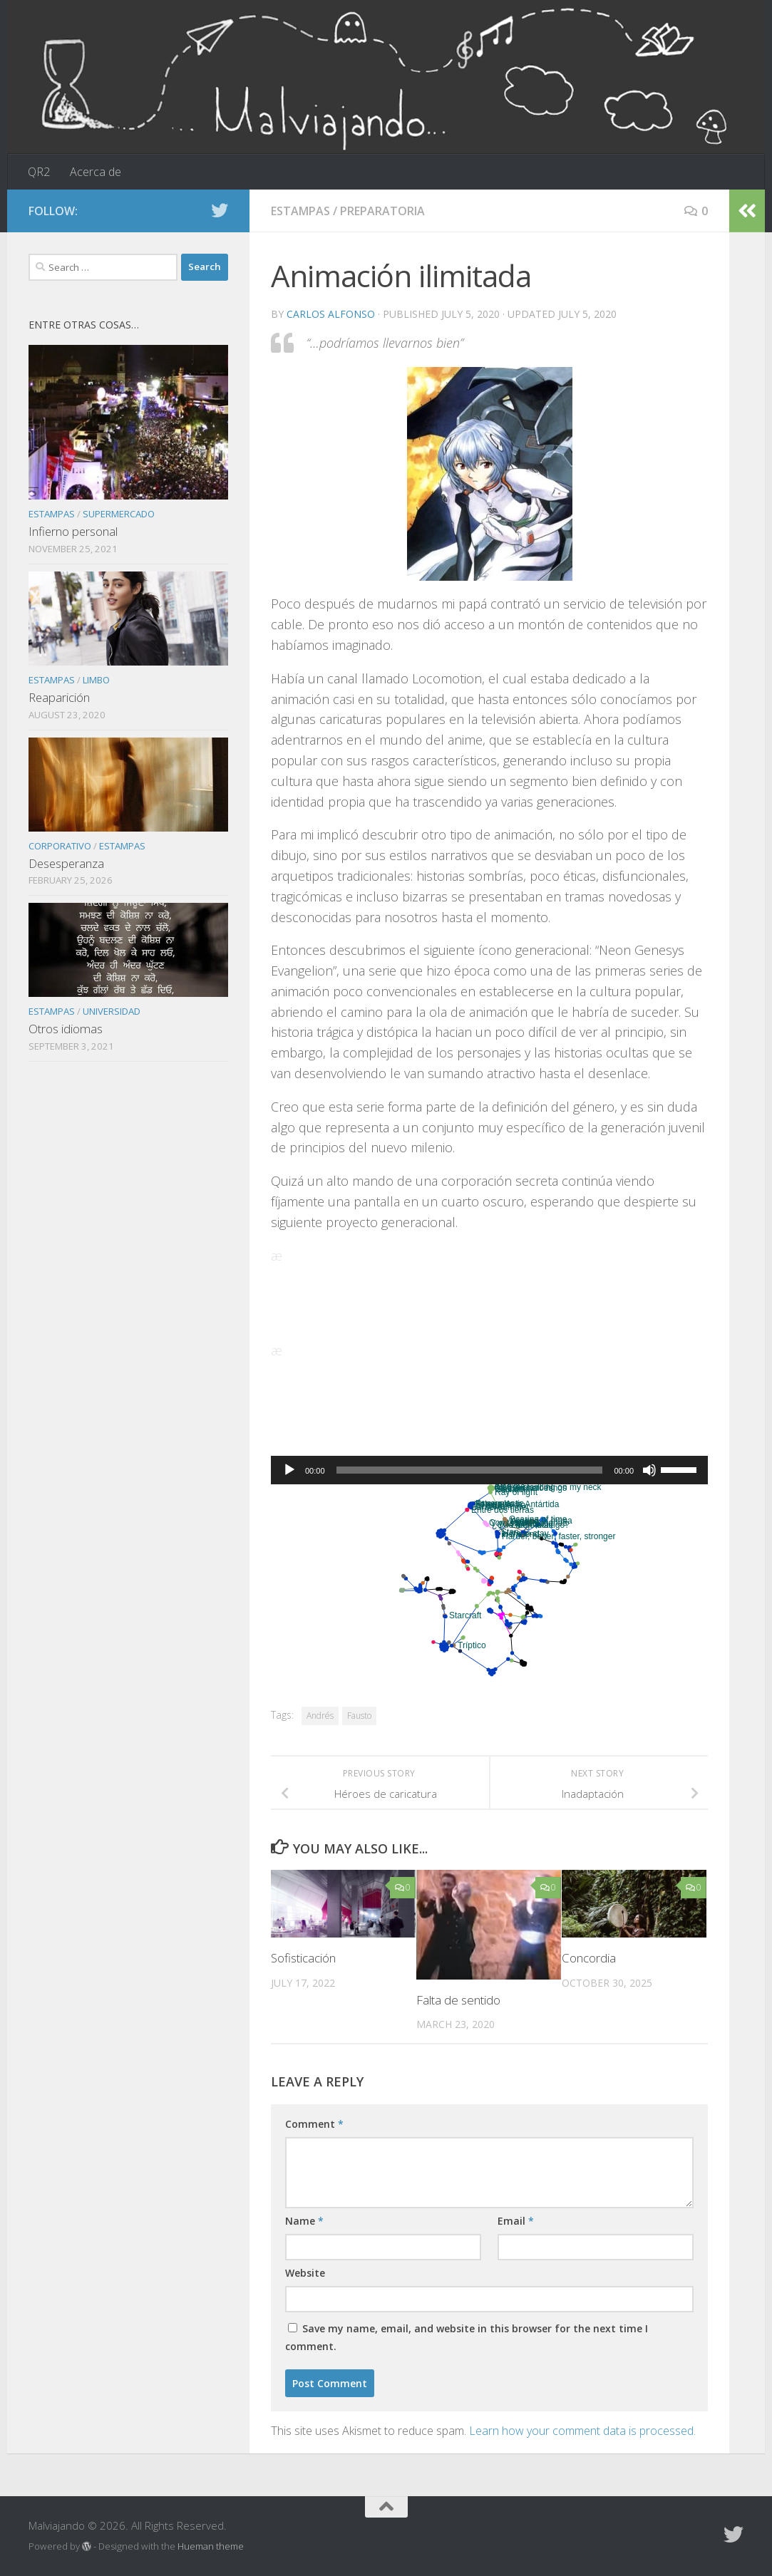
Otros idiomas (66, 1028)
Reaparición (59, 697)
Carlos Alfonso (331, 314)
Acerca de (95, 172)
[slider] (469, 1470)
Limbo (96, 679)
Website (305, 2273)
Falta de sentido (458, 2000)
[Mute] (649, 1470)
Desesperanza (66, 863)
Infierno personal (73, 531)
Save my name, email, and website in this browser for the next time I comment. (466, 2337)
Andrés (320, 1715)
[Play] (289, 1470)
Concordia (589, 1958)
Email (516, 2221)
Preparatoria (382, 211)
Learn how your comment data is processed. (582, 2430)
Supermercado (119, 513)
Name (304, 2221)
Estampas (300, 211)
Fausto (359, 1715)
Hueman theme (210, 2546)
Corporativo (60, 845)
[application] (489, 1470)
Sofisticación (303, 1958)
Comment (314, 2124)
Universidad (111, 1011)
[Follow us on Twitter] (219, 210)
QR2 (39, 172)
